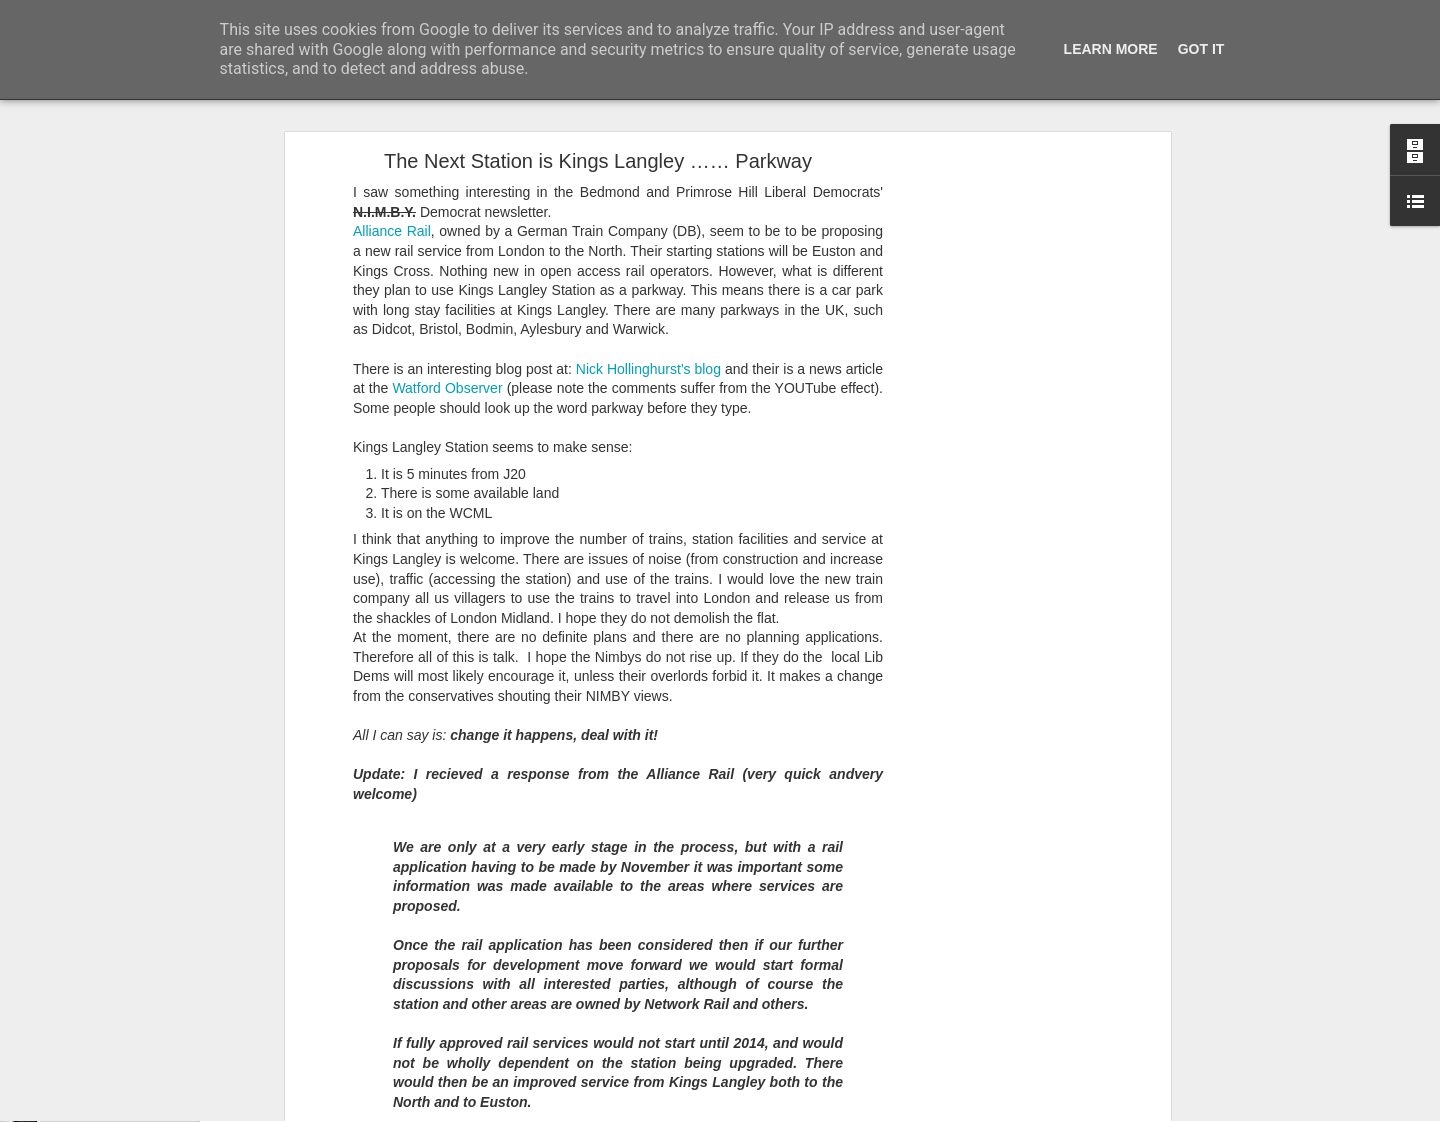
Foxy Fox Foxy (88, 1112)
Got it (1201, 49)
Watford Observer (447, 291)
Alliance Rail (392, 134)
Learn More (1111, 49)
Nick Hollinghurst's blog (650, 271)
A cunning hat (85, 1067)
